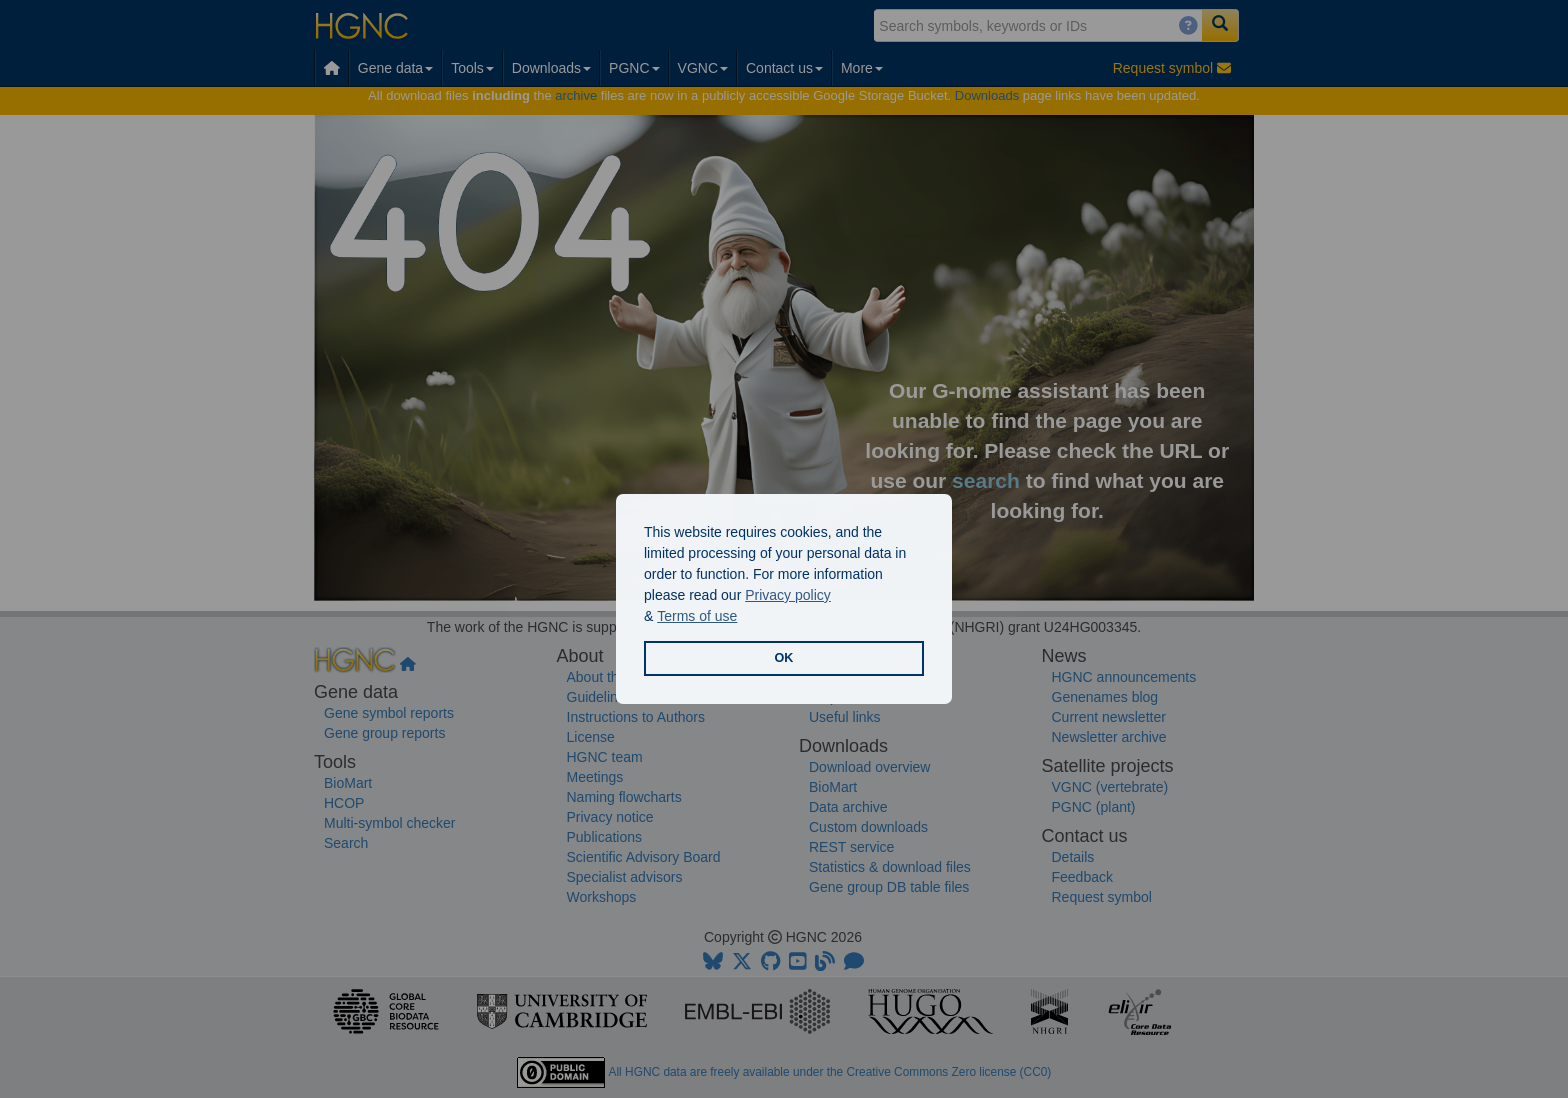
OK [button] (784, 658)
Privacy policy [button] (788, 595)
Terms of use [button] (697, 616)
